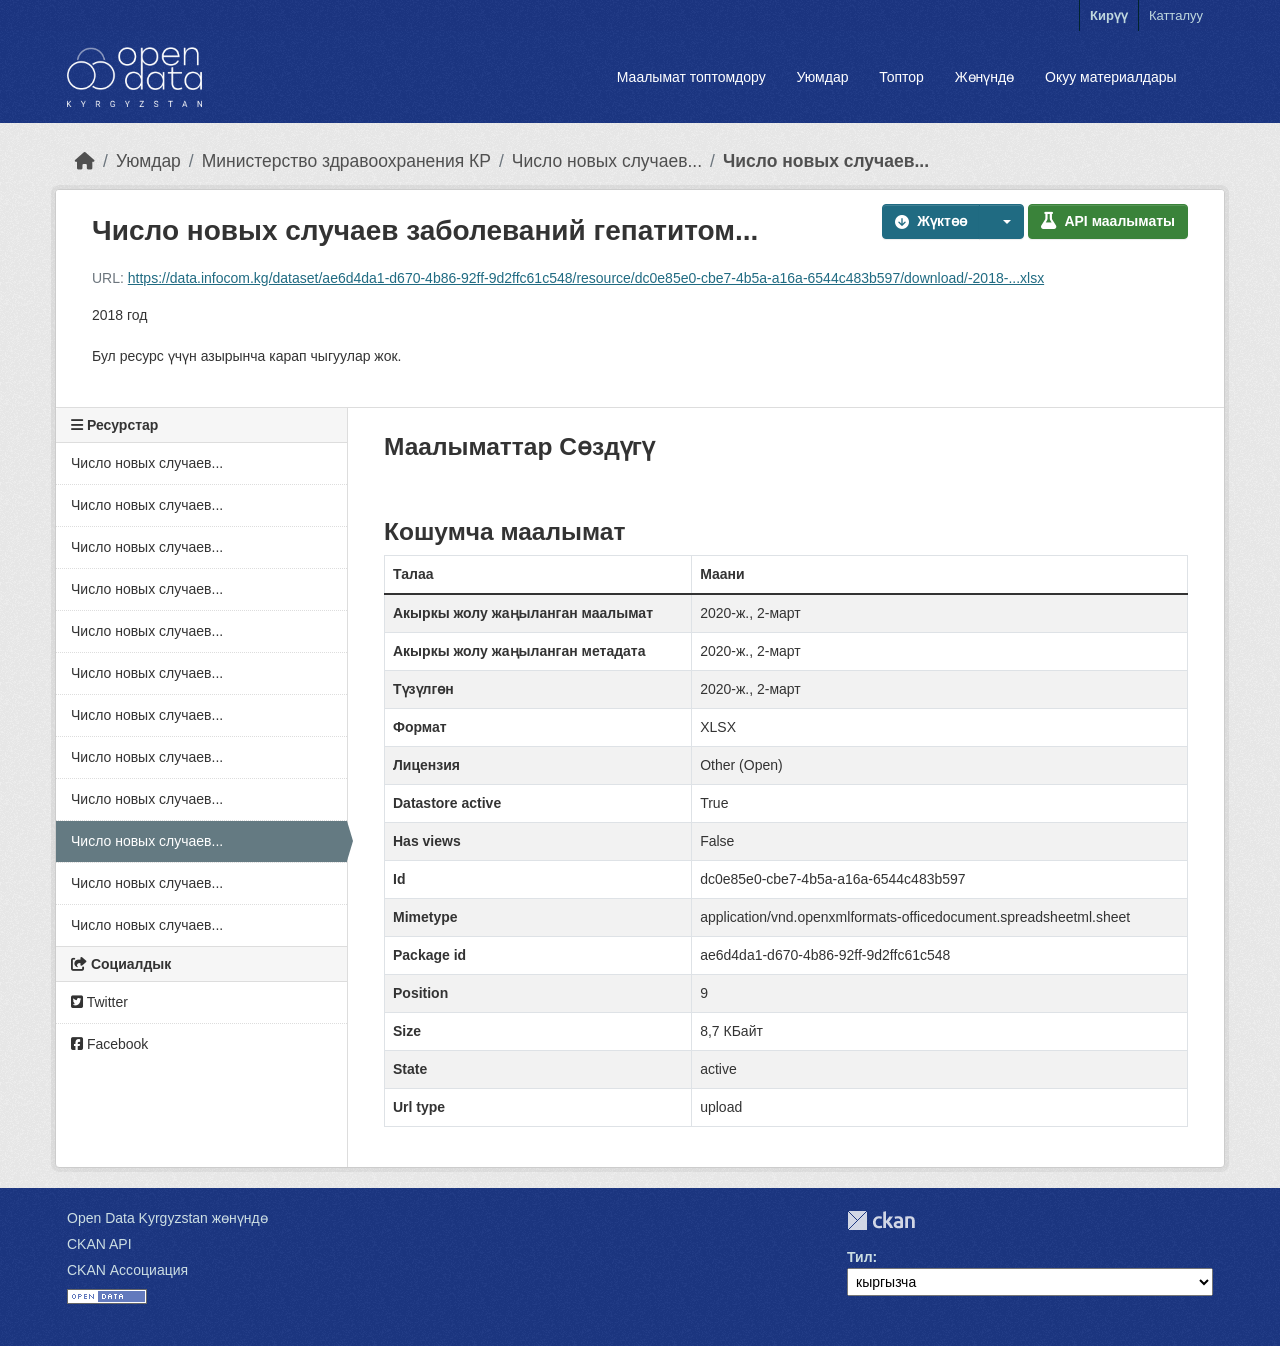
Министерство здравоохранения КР (346, 161)
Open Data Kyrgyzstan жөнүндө (167, 1218)
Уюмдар (822, 77)
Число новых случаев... (607, 161)
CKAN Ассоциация (127, 1270)
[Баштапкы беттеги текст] (85, 161)
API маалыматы (1108, 221)
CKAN (881, 1220)
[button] (1002, 221)
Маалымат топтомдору (691, 77)
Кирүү (1109, 15)
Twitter (99, 1002)
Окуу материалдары (1111, 77)
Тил (860, 1257)
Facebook (109, 1044)
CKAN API (99, 1244)
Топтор (901, 77)
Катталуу (1176, 15)
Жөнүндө (985, 77)
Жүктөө (931, 221)
